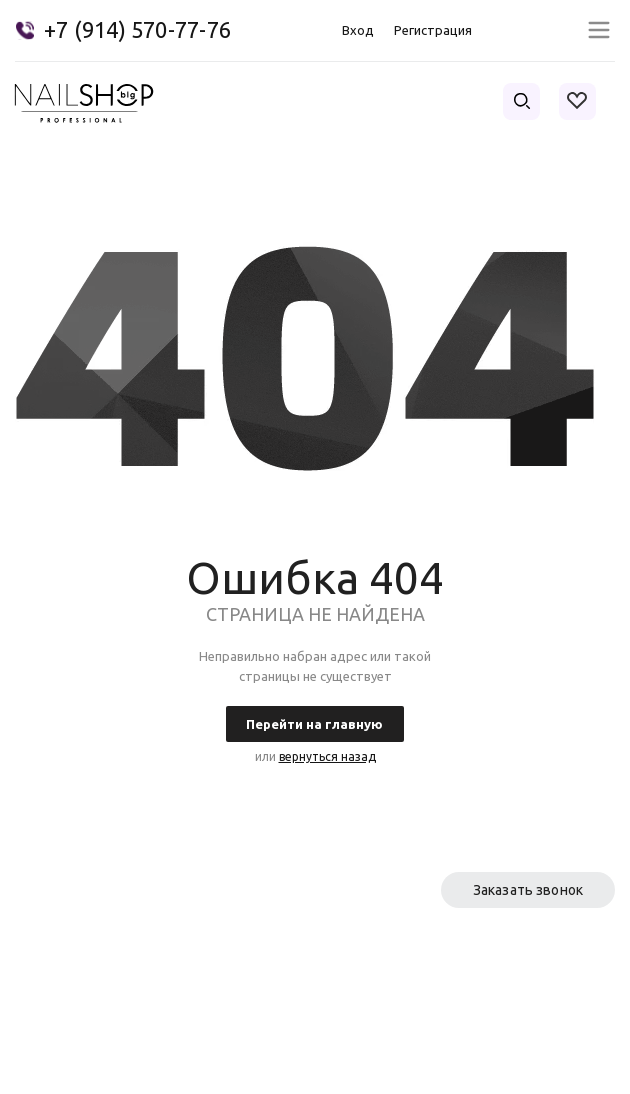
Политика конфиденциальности (516, 1064)
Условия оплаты (69, 989)
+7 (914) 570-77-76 (137, 30)
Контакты (261, 954)
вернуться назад (327, 756)
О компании (54, 954)
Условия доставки (461, 989)
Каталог (256, 989)
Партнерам (437, 954)
